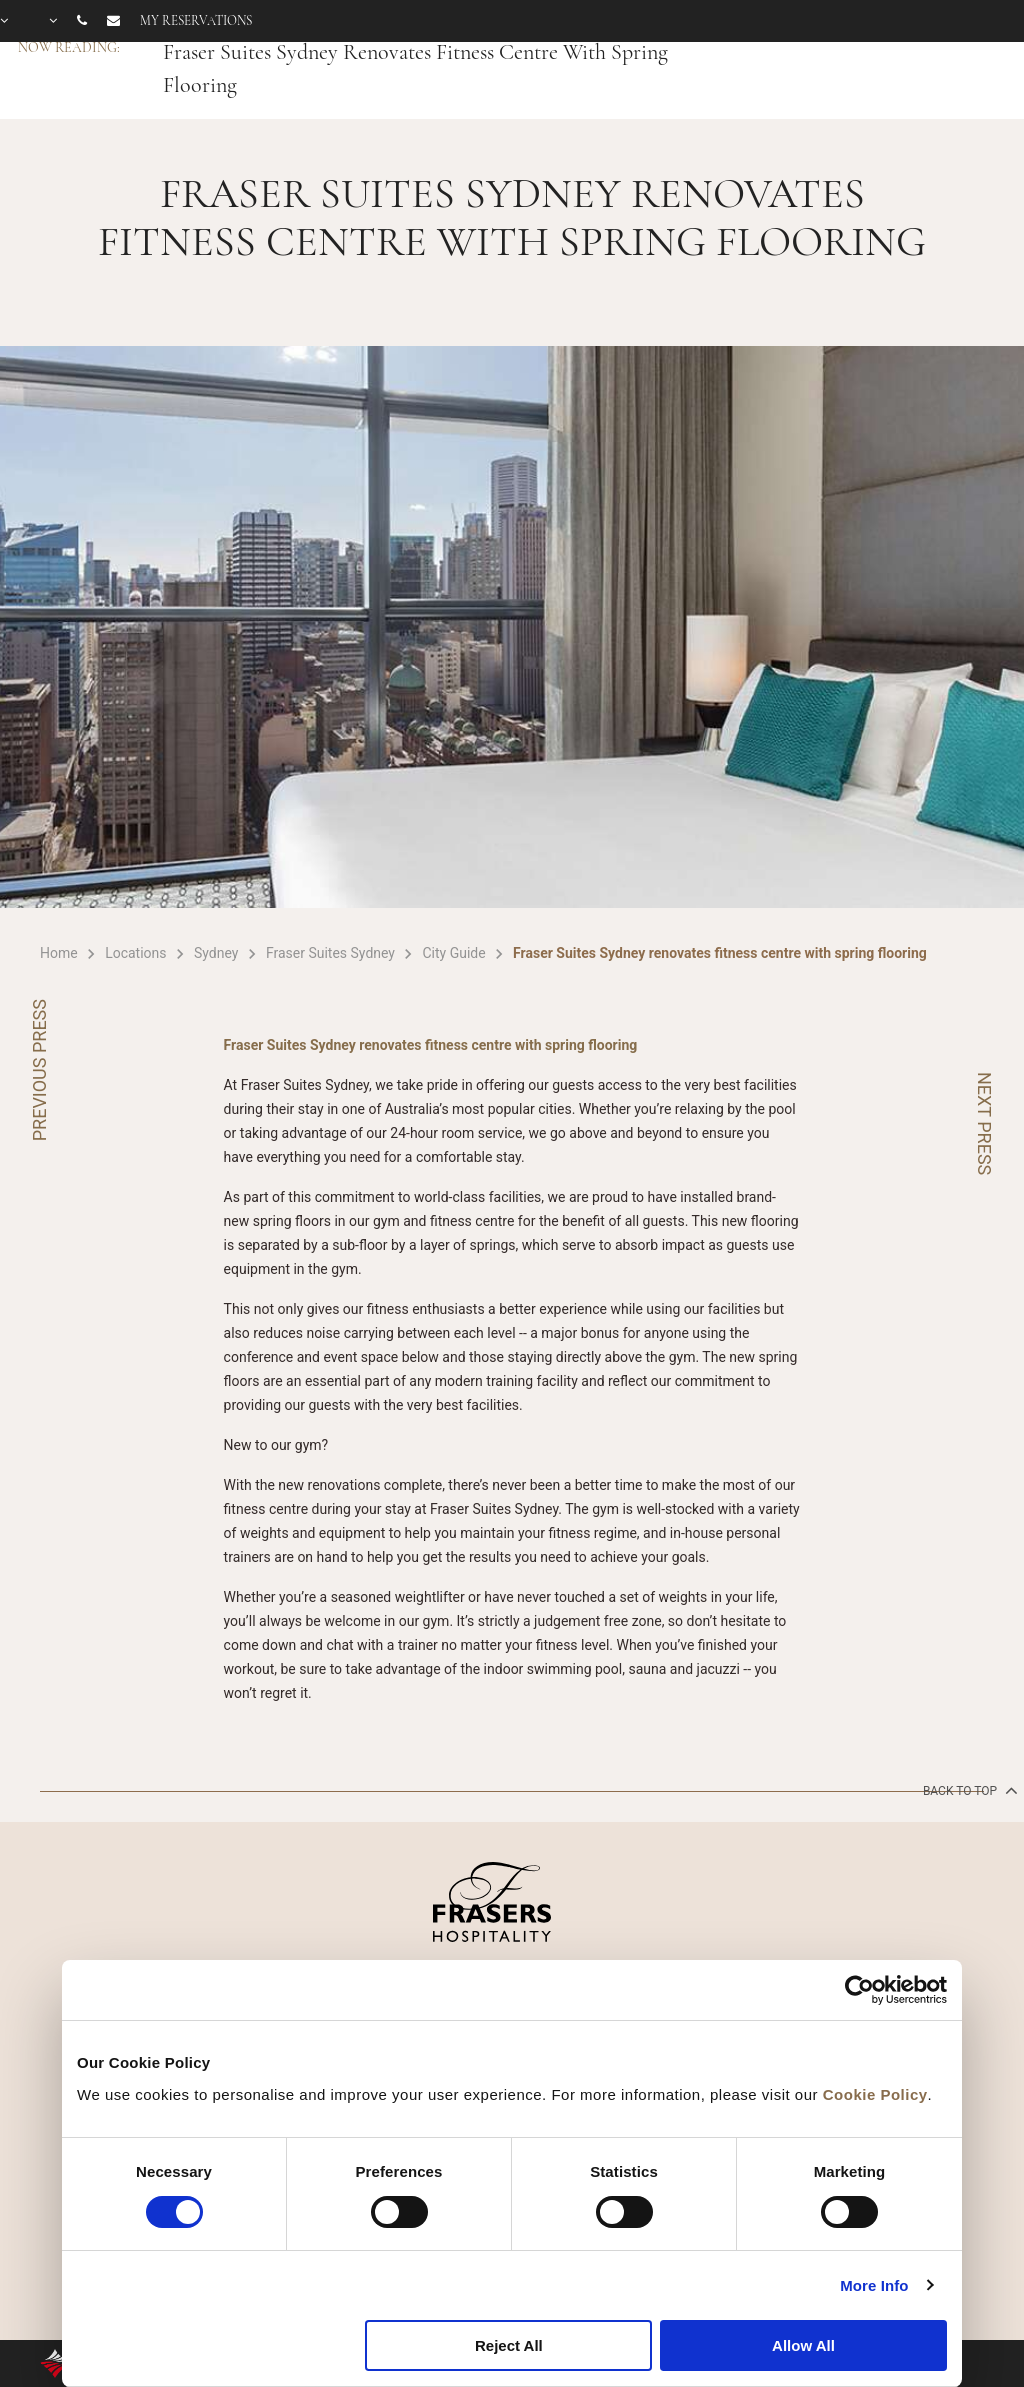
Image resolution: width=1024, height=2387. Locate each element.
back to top (968, 1790)
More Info (874, 2285)
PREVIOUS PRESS (39, 1070)
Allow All (803, 2345)
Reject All (509, 2345)
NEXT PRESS (984, 1123)
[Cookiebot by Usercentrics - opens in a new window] (859, 1990)
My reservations (196, 21)
